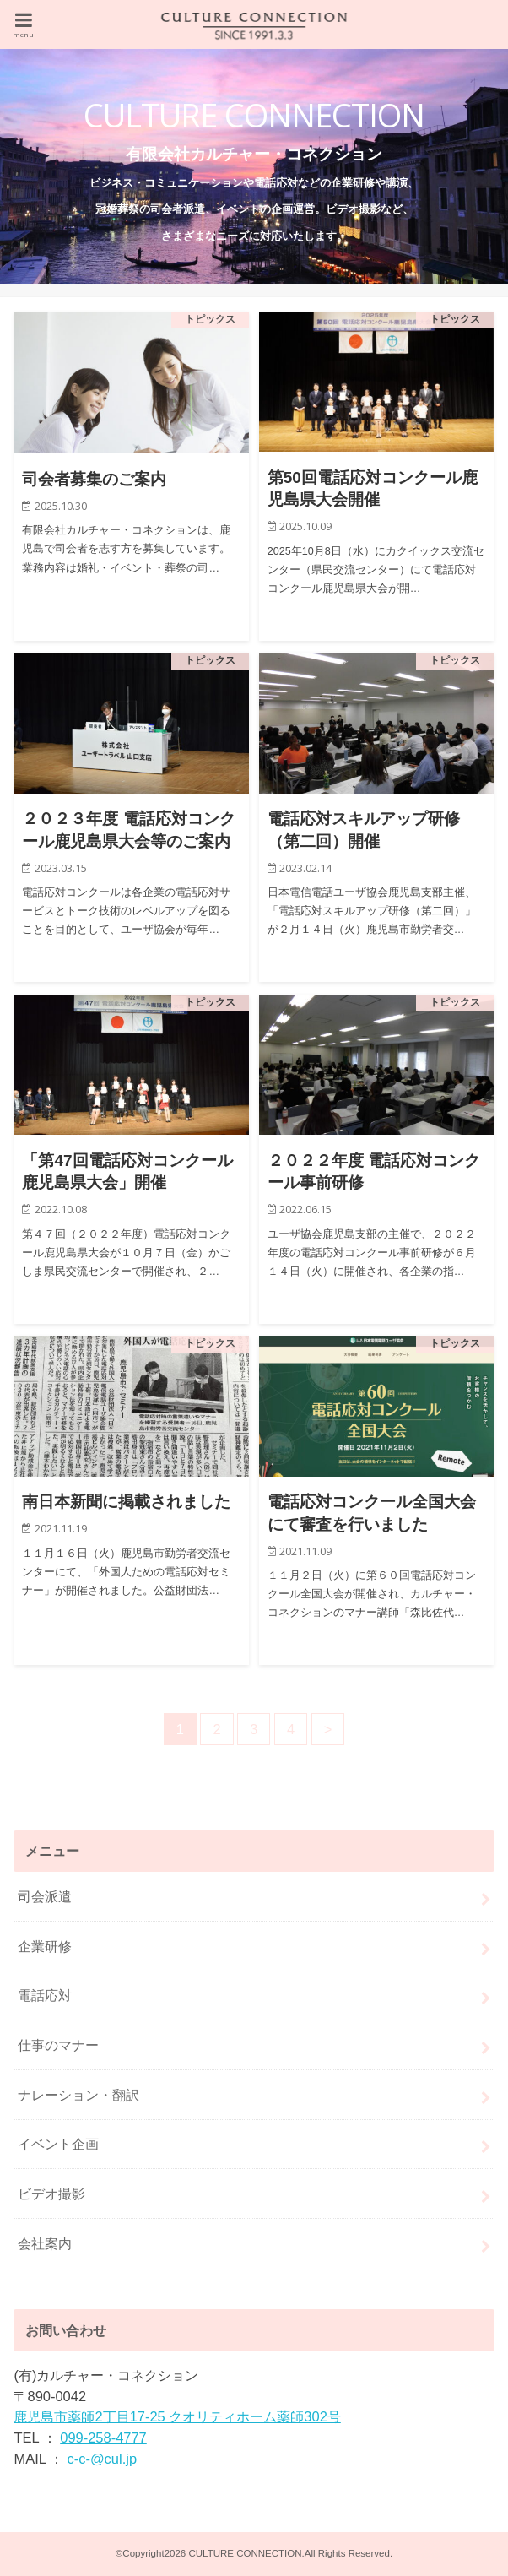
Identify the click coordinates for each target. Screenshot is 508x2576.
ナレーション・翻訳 (78, 2094)
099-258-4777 (103, 2437)
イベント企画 (58, 2143)
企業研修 (45, 1946)
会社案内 (45, 2243)
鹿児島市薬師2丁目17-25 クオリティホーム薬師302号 (177, 2416)
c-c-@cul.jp (102, 2458)
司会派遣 (45, 1896)
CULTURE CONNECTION (244, 2553)
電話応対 (45, 1995)
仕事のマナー (58, 2045)
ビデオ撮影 (51, 2193)
